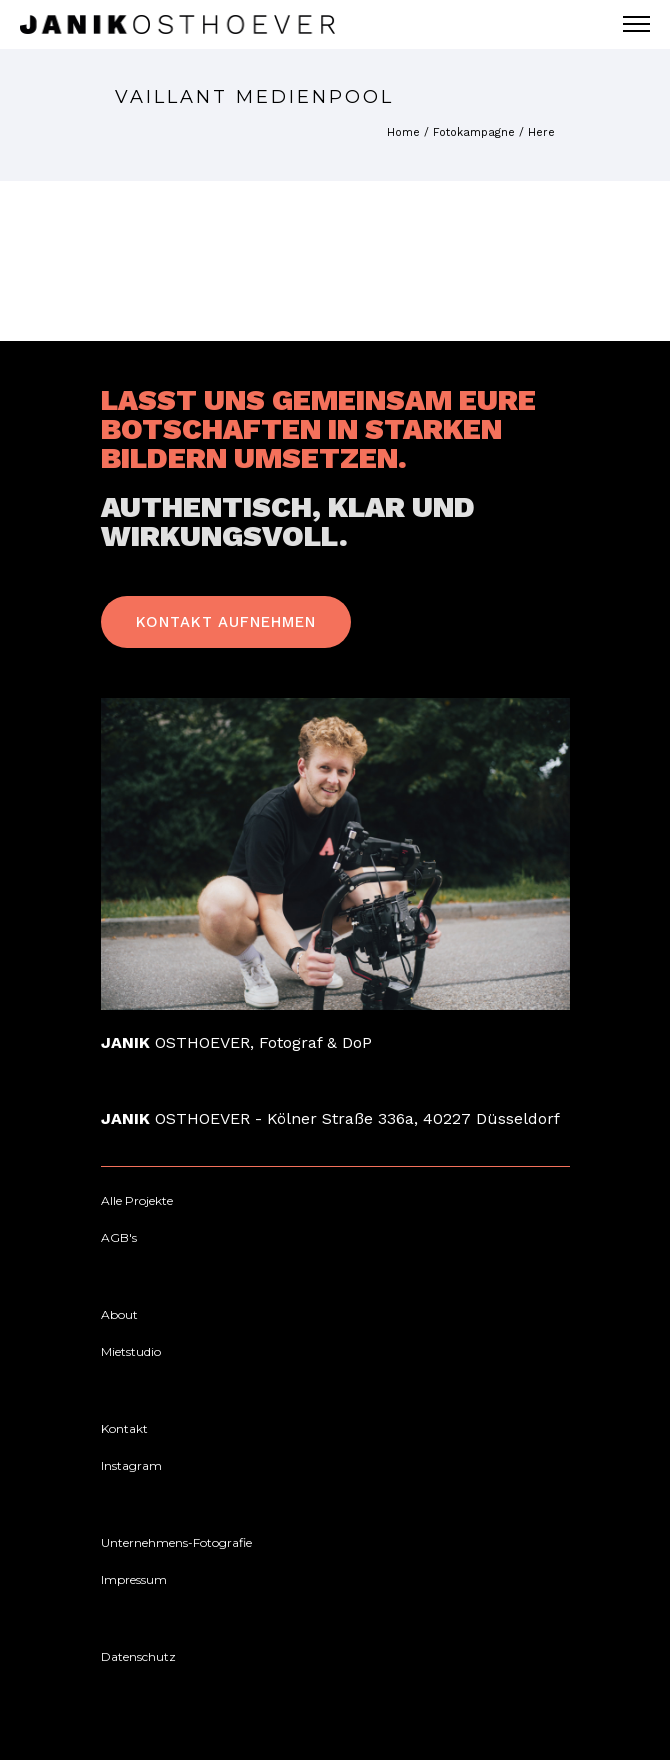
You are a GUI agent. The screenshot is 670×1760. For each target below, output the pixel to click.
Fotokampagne (474, 132)
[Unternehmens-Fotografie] (176, 1543)
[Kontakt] (124, 1429)
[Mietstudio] (131, 1352)
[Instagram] (131, 1466)
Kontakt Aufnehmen (226, 622)
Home (403, 132)
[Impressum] (134, 1580)
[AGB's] (119, 1238)
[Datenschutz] (138, 1657)
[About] (119, 1315)
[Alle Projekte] (137, 1201)
